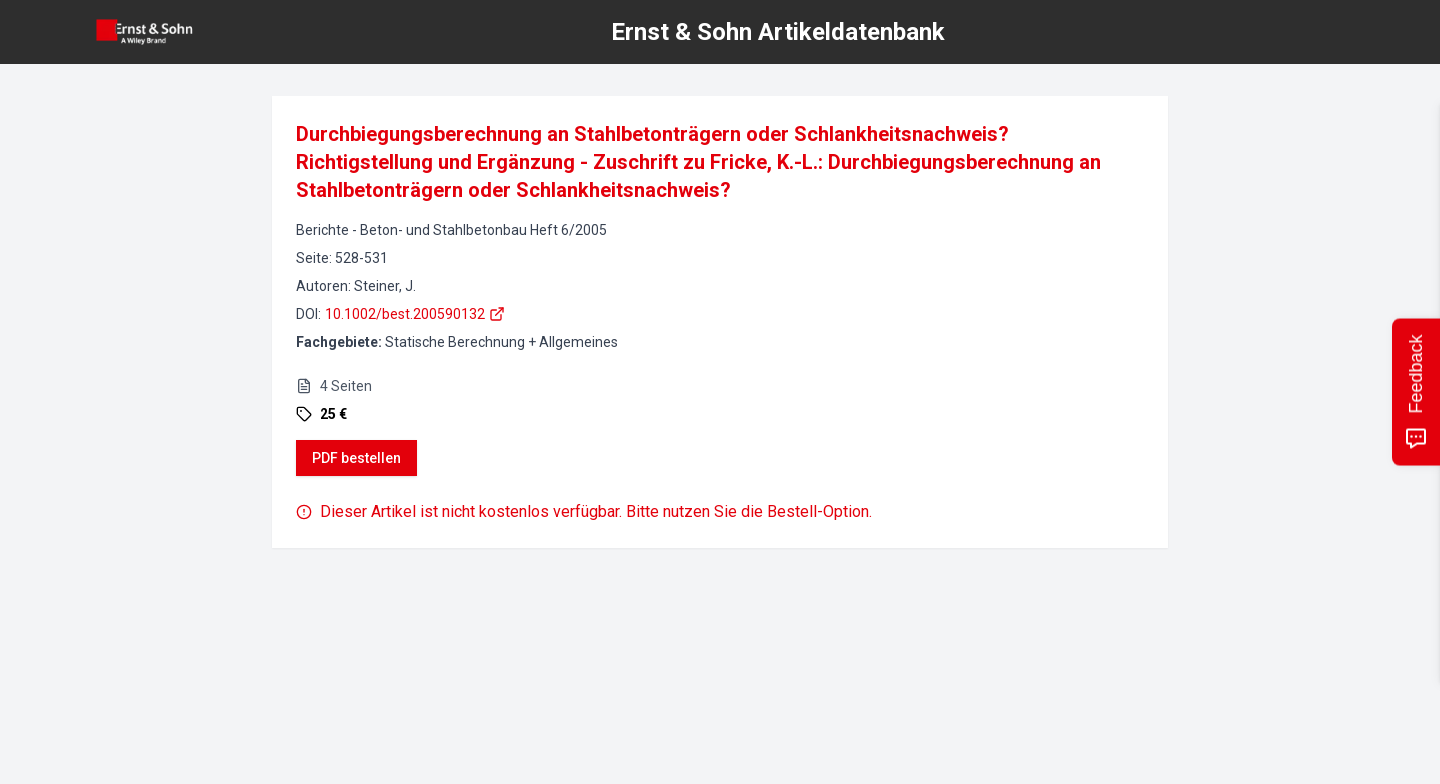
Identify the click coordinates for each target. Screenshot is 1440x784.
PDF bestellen (356, 458)
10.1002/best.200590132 (415, 314)
